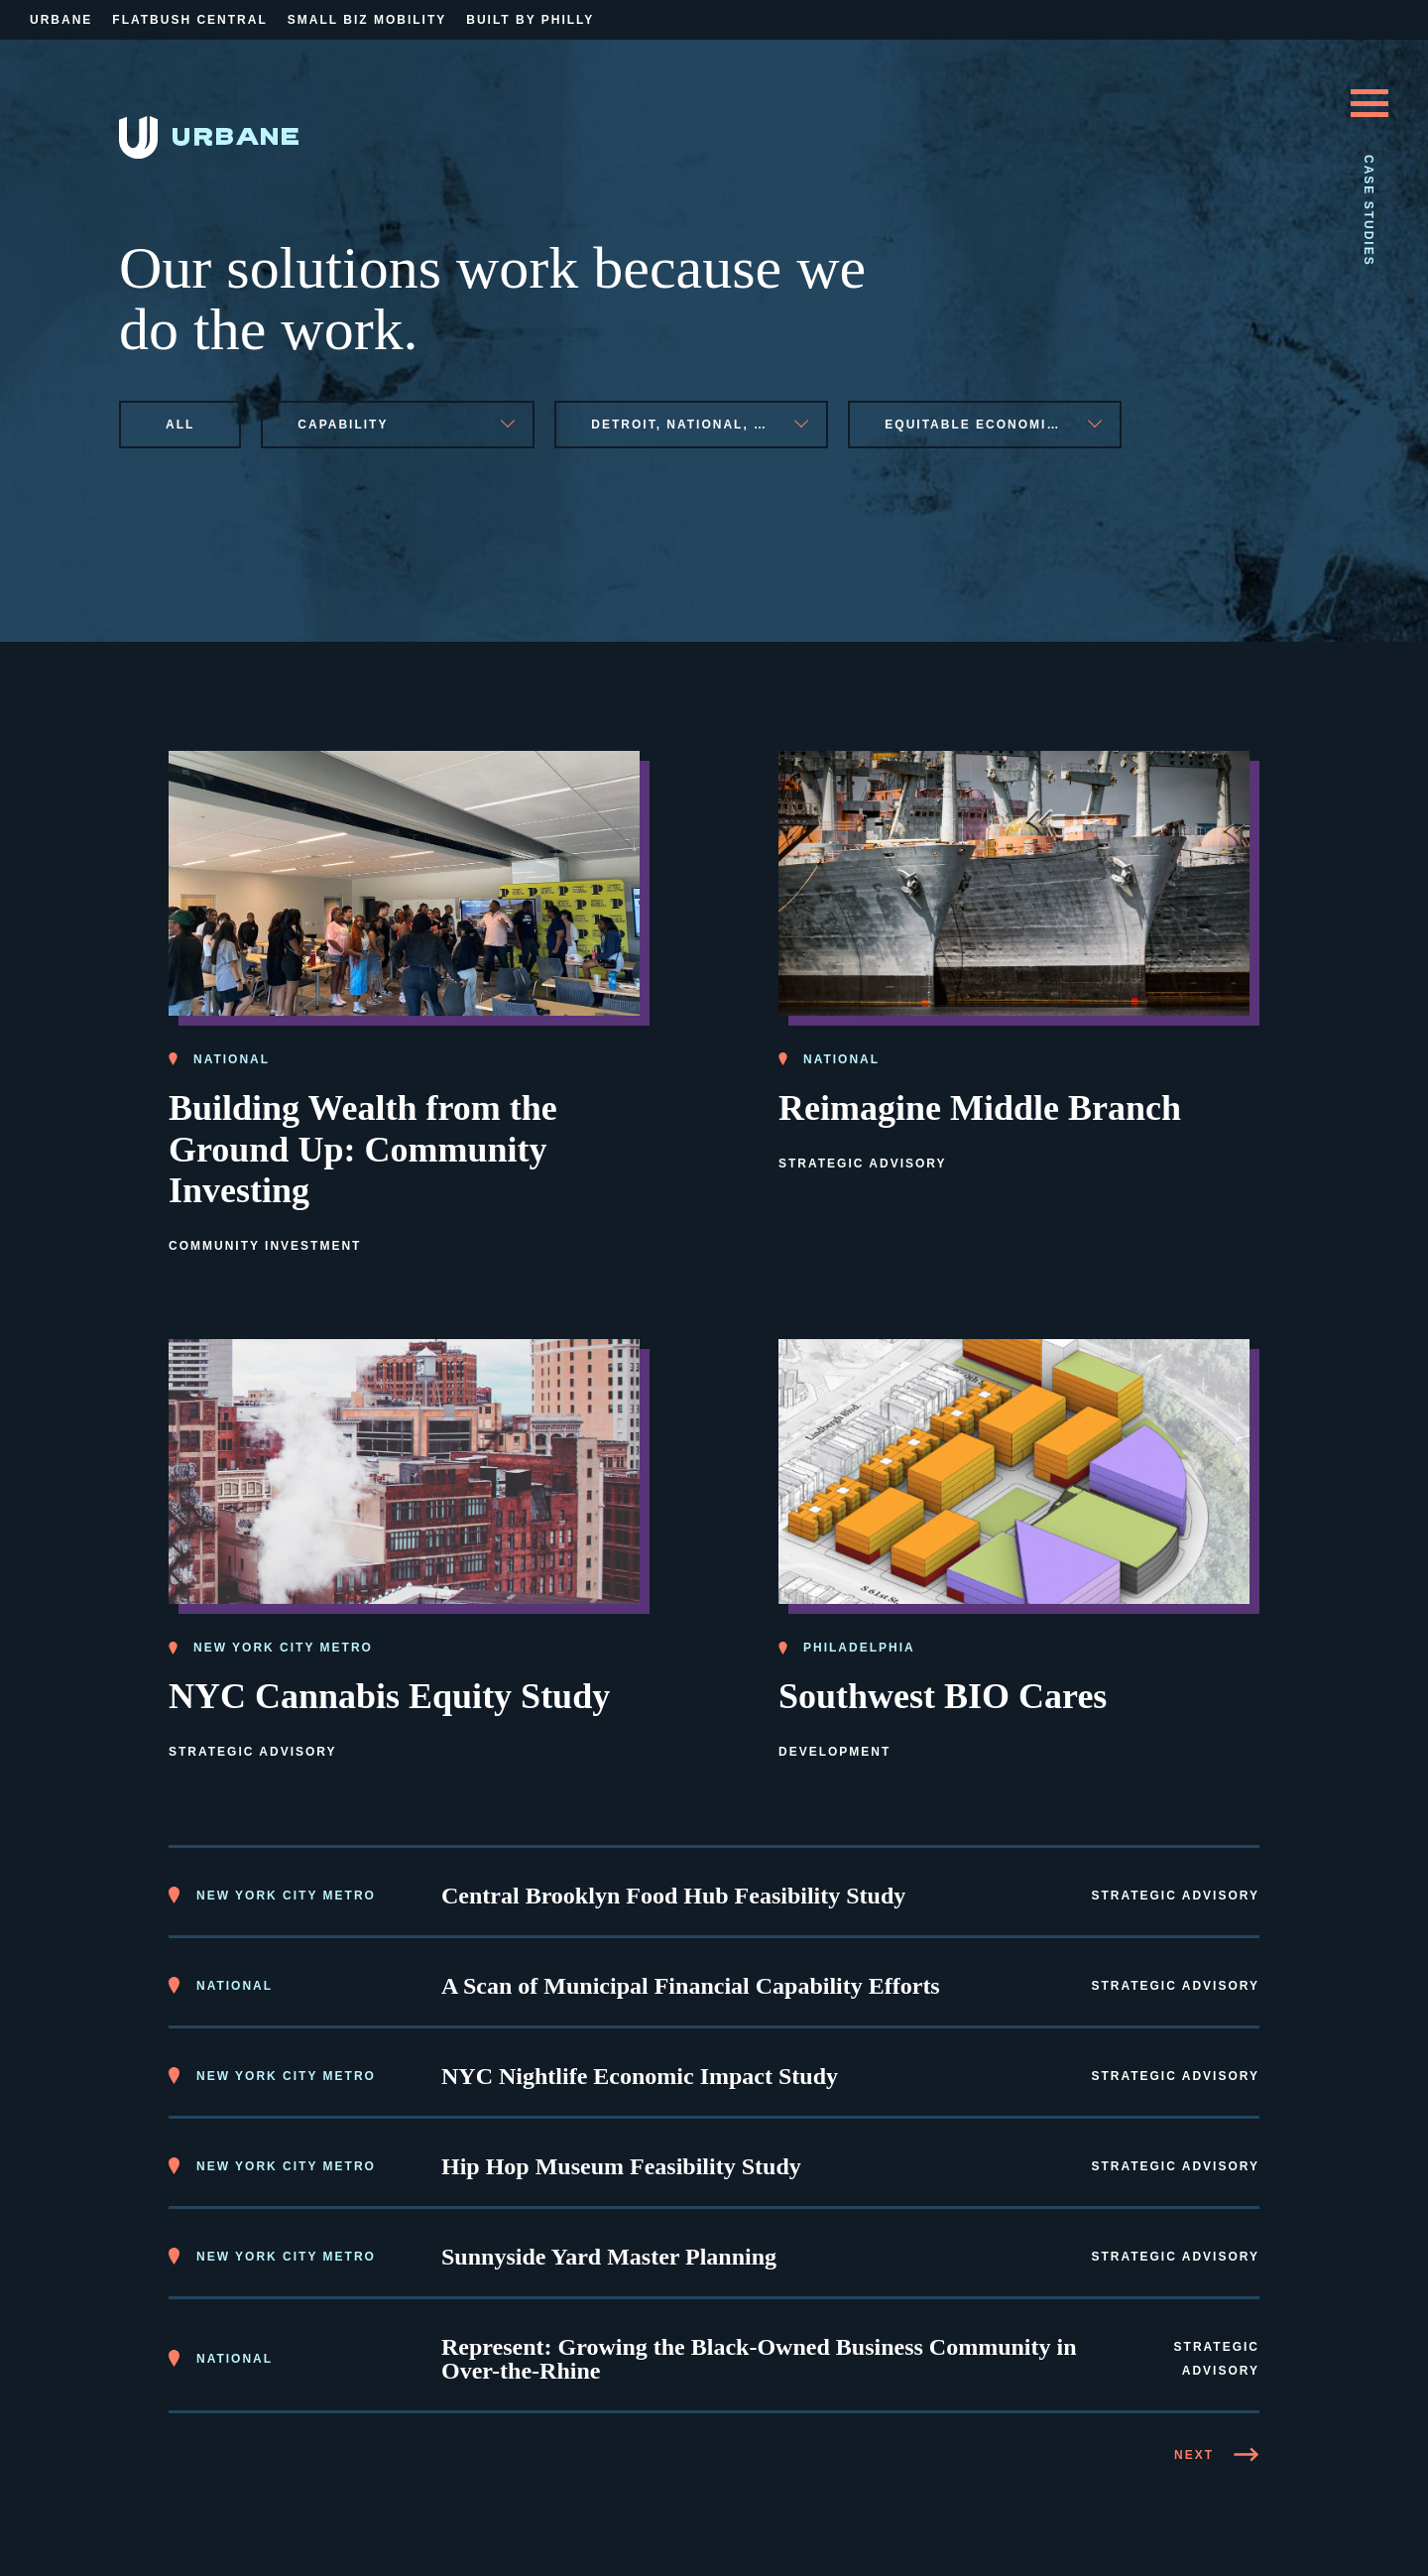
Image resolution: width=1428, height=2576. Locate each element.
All (180, 424)
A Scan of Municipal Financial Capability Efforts (690, 1986)
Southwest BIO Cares (942, 1696)
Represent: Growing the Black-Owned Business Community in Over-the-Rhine (759, 2359)
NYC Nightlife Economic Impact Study (639, 2076)
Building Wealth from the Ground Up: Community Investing (363, 1149)
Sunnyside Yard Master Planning (608, 2257)
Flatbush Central (189, 20)
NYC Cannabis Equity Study (389, 1696)
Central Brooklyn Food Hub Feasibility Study (673, 1895)
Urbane (61, 20)
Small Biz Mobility (367, 20)
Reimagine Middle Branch (979, 1108)
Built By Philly (530, 20)
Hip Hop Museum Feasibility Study (621, 2166)
